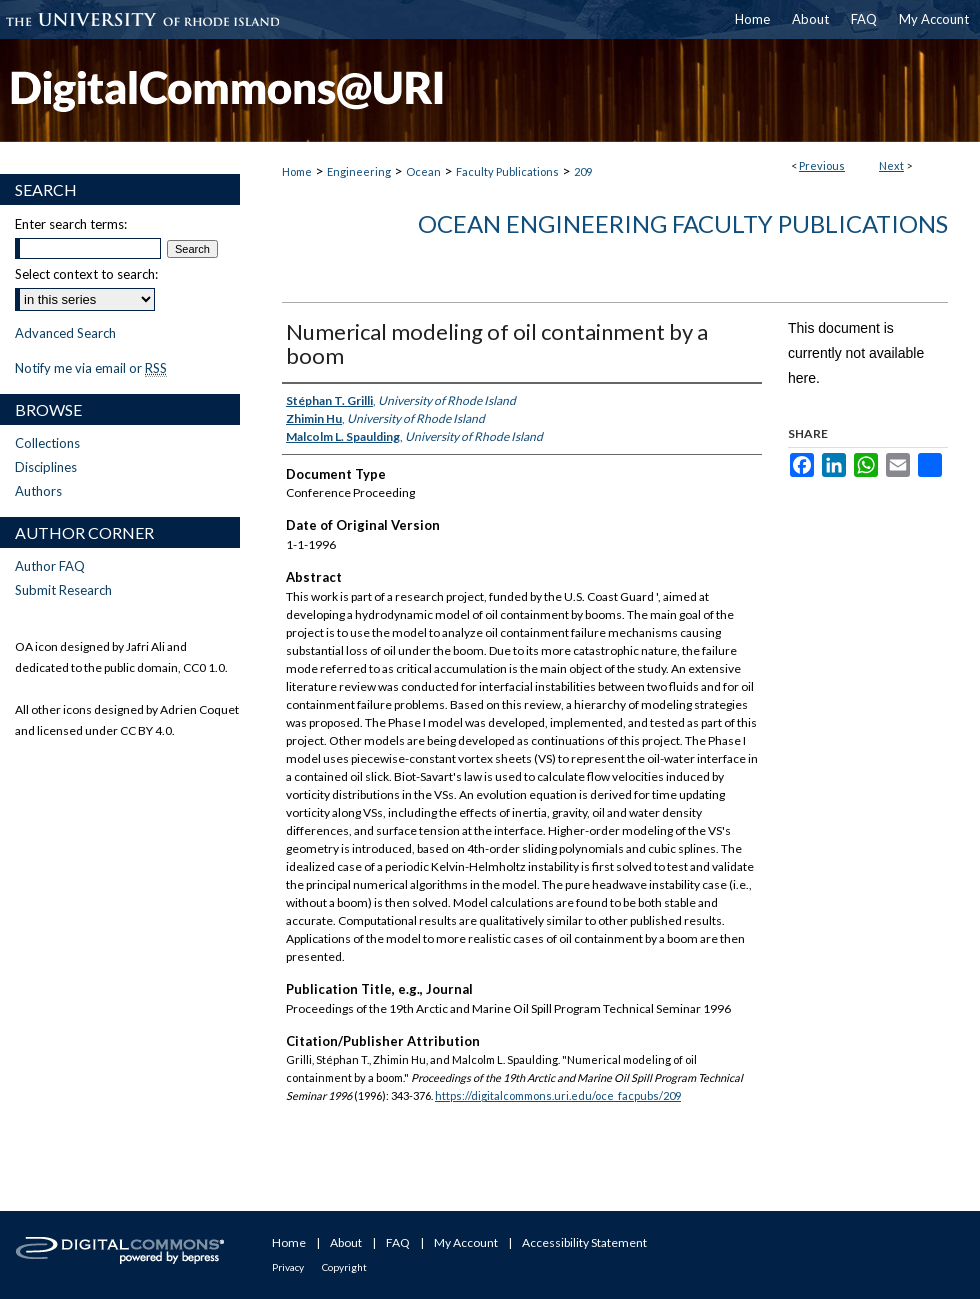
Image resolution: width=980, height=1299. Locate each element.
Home (297, 171)
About (346, 1242)
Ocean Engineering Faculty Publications (683, 223)
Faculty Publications (507, 171)
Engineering (359, 171)
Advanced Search (65, 333)
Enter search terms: (71, 224)
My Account (466, 1242)
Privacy (288, 1267)
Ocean (423, 171)
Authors (38, 491)
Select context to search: (86, 274)
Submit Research (63, 590)
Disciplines (46, 467)
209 (583, 171)
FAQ (398, 1242)
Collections (47, 443)
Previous (822, 165)
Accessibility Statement (584, 1242)
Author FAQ (50, 566)
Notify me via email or (91, 368)
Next (891, 165)
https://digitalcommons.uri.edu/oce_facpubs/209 (558, 1095)
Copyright (344, 1267)
